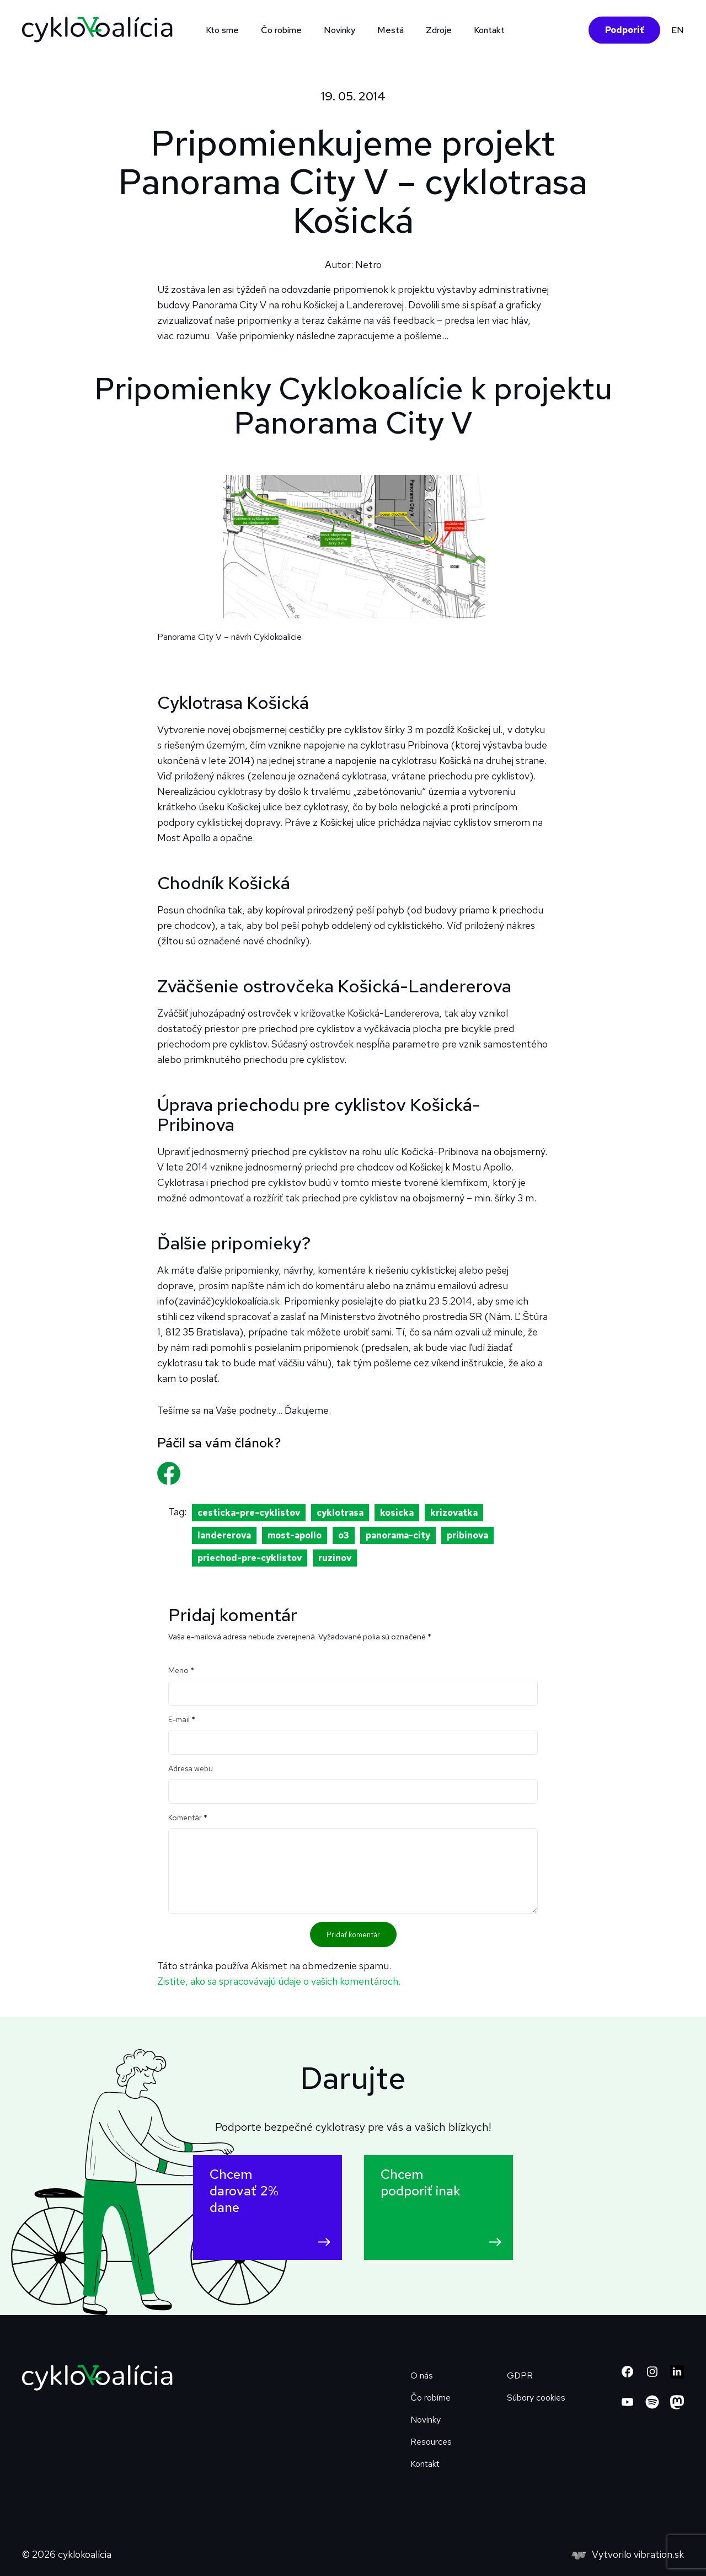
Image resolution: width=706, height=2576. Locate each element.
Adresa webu (190, 1768)
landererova (224, 1535)
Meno (181, 1670)
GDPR (520, 2375)
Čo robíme (281, 30)
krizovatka (454, 1513)
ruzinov (334, 1558)
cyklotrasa (340, 1513)
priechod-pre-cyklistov (249, 1558)
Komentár (187, 1817)
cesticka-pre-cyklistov (248, 1513)
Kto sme (222, 30)
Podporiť (624, 30)
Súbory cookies (536, 2397)
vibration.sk (659, 2554)
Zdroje (439, 30)
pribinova (467, 1535)
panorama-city (398, 1535)
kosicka (397, 1513)
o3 (343, 1535)
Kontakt (489, 30)
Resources (431, 2441)
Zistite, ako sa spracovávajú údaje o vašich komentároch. (278, 1981)
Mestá (390, 30)
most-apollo (295, 1535)
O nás (421, 2375)
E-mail (181, 1719)
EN (677, 30)
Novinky (339, 30)
